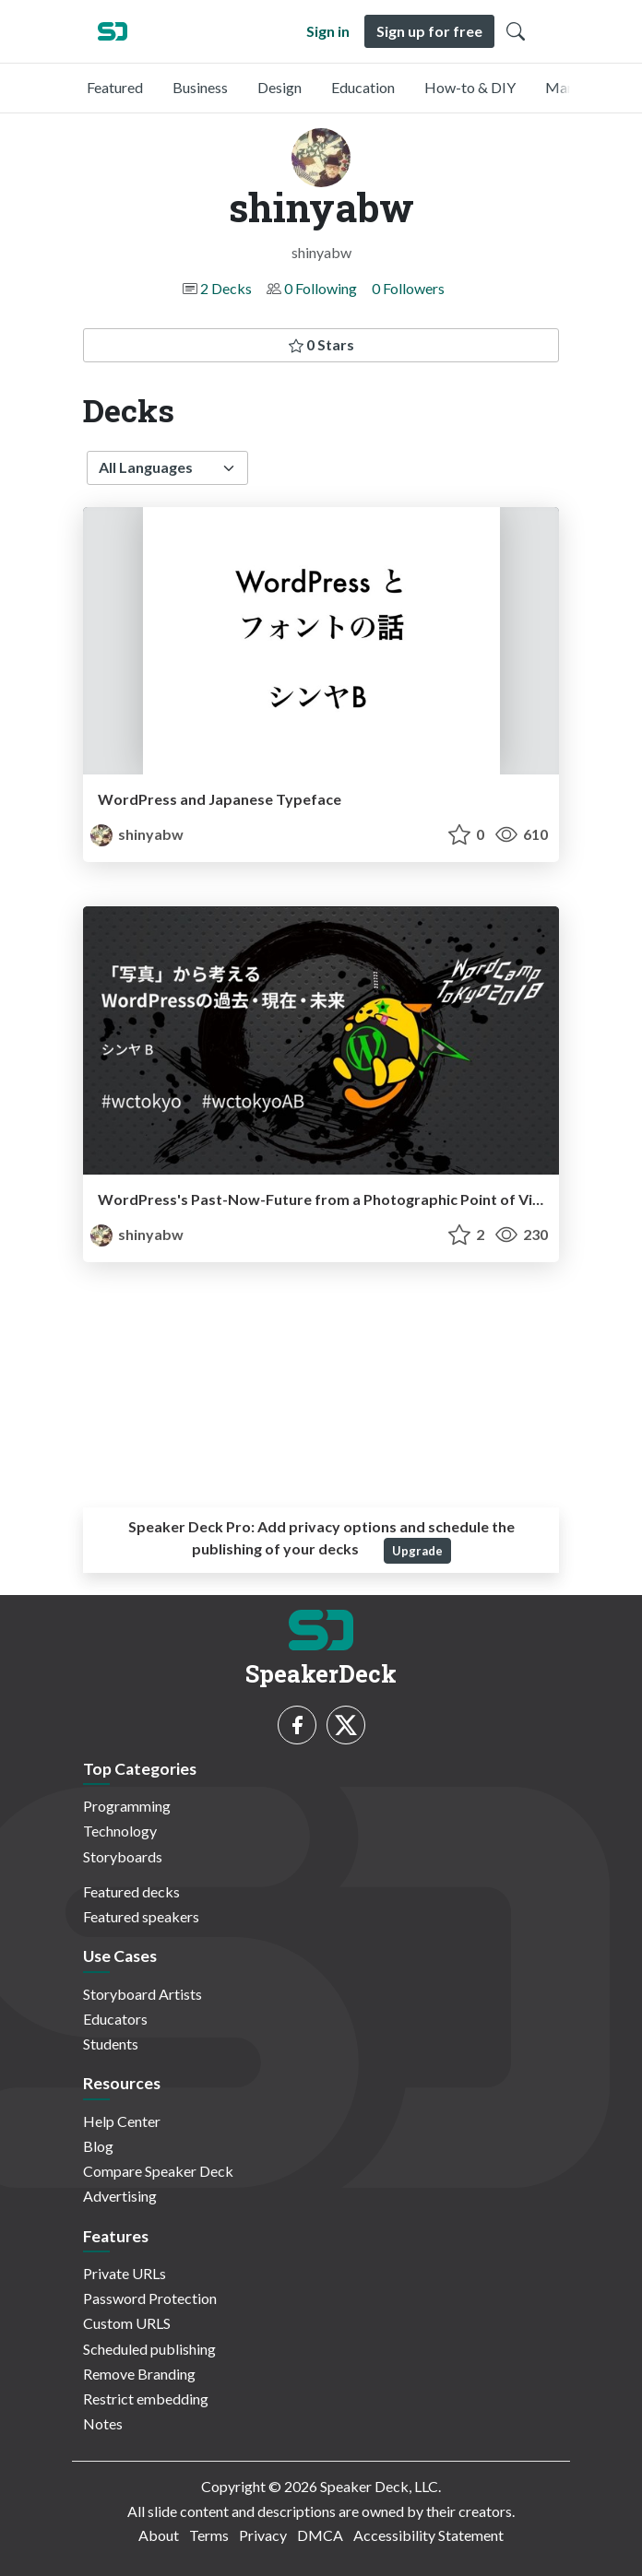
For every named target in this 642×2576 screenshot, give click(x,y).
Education (363, 87)
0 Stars (321, 344)
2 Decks (226, 288)
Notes (103, 2423)
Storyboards (122, 1856)
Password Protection (150, 2298)
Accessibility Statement (428, 2535)
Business (200, 87)
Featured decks (131, 1891)
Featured (115, 87)
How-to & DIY (470, 87)
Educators (115, 2018)
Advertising (120, 2195)
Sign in (328, 31)
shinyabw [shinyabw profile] (137, 834)
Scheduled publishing (149, 2348)
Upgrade (417, 1550)
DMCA (320, 2535)
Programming (127, 1805)
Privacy (263, 2535)
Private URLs (124, 2273)
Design (279, 87)
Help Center (121, 2121)
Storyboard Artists (142, 1994)
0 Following (320, 288)
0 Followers (408, 288)
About (158, 2535)
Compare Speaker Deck (158, 2171)
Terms (209, 2535)
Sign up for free (429, 31)
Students (110, 2043)
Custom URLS (127, 2323)
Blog (98, 2146)
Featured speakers (141, 1916)
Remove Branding (139, 2373)
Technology (120, 1830)
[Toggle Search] (515, 31)
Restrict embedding (145, 2398)
